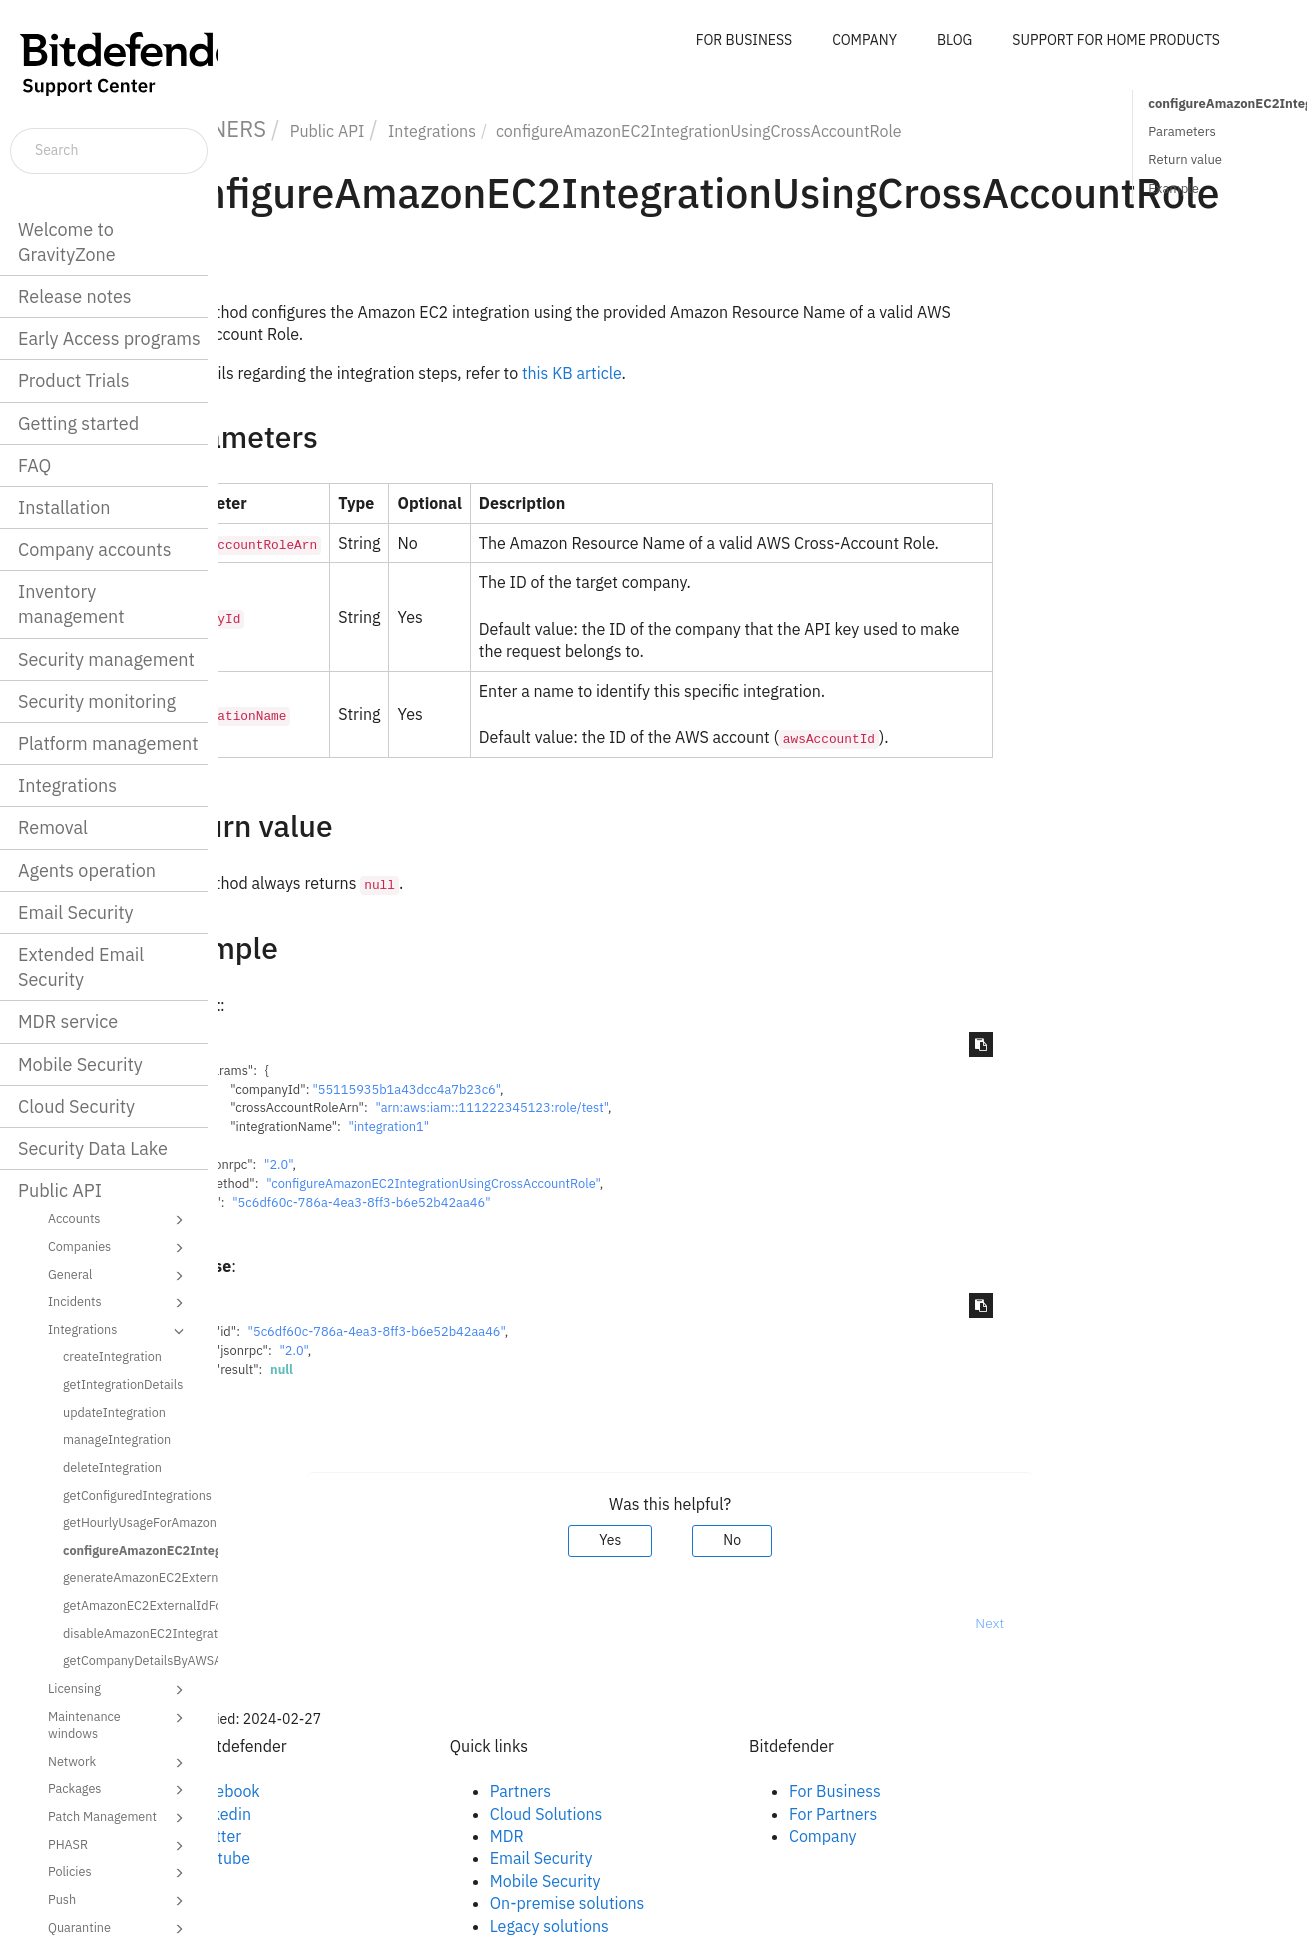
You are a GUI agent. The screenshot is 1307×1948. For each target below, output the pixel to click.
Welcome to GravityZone (67, 242)
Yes (702, 1540)
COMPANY (864, 40)
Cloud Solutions (638, 1814)
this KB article (664, 373)
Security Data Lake (93, 1148)
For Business (927, 1791)
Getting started (78, 423)
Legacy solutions (641, 1926)
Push (119, 1901)
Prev (270, 1623)
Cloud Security (76, 1106)
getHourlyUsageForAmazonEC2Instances (133, 1522)
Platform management (108, 743)
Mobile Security (80, 1064)
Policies (119, 1873)
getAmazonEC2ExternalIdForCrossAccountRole (133, 1605)
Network (119, 1763)
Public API (60, 1190)
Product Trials (73, 380)
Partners (612, 1791)
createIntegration (112, 1356)
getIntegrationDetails (123, 1384)
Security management (106, 659)
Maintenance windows (119, 1724)
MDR (599, 1836)
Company (915, 1836)
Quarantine (119, 1929)
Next (1082, 1623)
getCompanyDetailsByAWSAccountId (133, 1660)
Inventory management (71, 604)
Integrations (67, 785)
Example (1173, 188)
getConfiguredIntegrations (133, 1495)
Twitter (308, 1836)
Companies (119, 1248)
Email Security (76, 912)
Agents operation (87, 870)
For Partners (925, 1814)
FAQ (34, 465)
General (119, 1276)
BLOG (954, 40)
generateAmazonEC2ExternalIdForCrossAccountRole (133, 1577)
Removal (53, 827)
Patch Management (119, 1818)
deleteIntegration (112, 1467)
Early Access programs (109, 338)
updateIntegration (114, 1412)
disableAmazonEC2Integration (133, 1633)
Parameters (1182, 131)
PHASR (119, 1846)
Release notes (75, 296)
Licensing (119, 1690)
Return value (1185, 159)
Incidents (119, 1303)
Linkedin (313, 1814)
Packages (119, 1790)
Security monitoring (97, 701)
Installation (64, 507)
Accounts (119, 1220)
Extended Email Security (81, 967)
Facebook (317, 1791)
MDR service (68, 1021)
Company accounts (94, 549)
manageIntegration (117, 1439)
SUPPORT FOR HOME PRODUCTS (1116, 40)
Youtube (313, 1858)
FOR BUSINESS (744, 40)
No (825, 1540)
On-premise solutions (659, 1903)
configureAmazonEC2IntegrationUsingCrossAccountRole (133, 1550)
